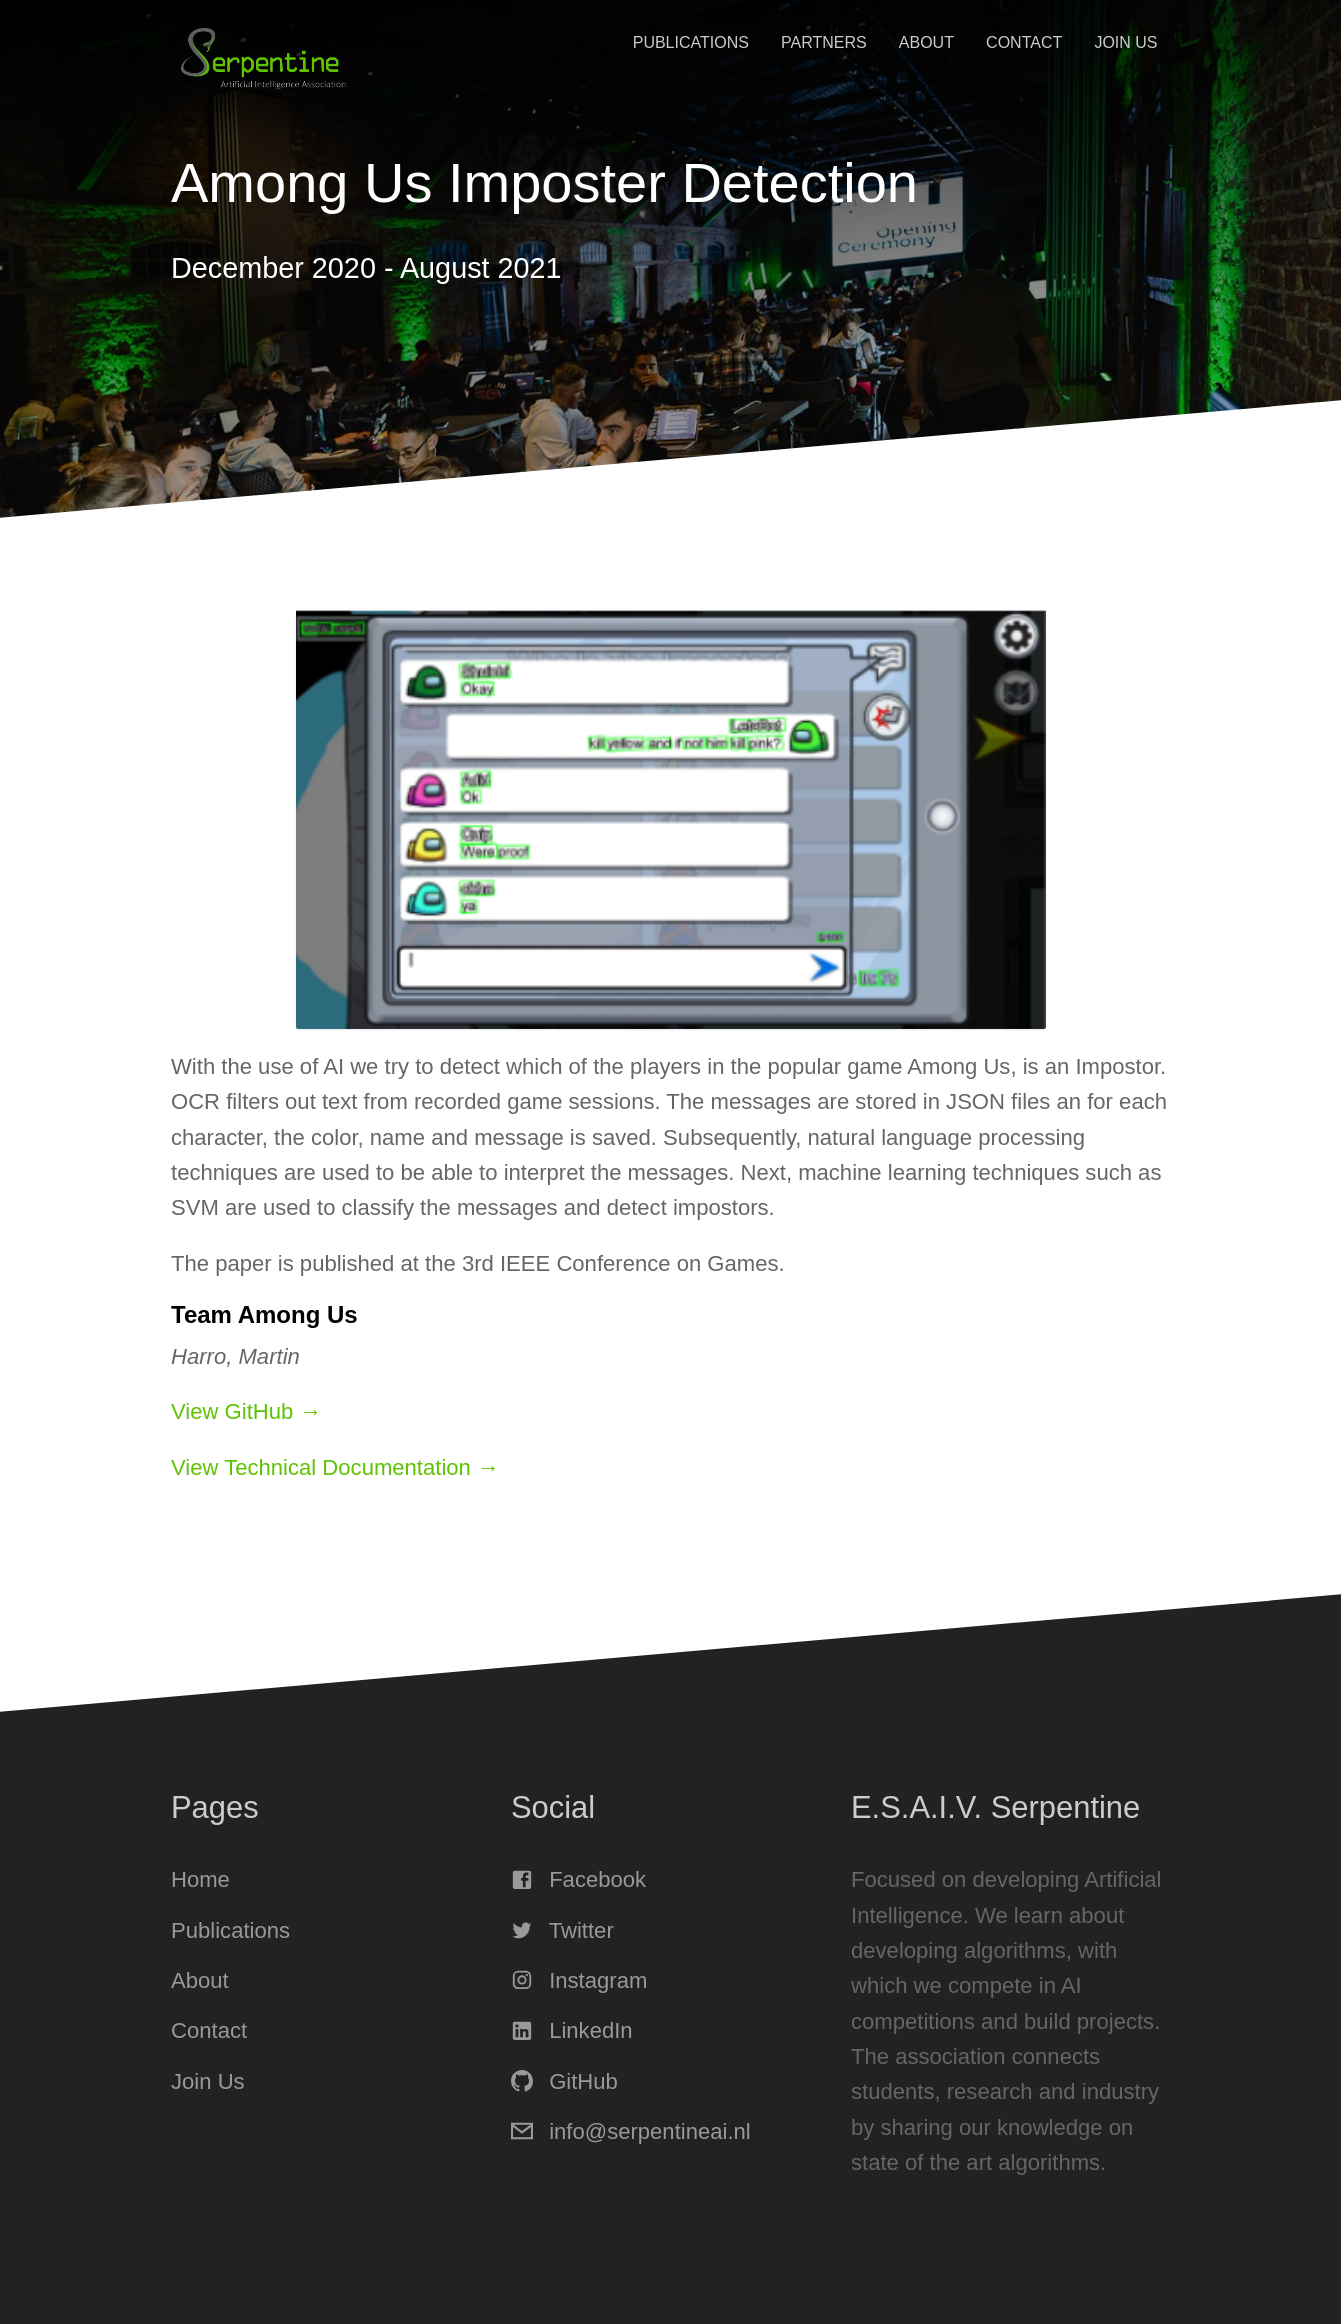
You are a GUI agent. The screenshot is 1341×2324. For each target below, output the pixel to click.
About (926, 42)
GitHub (564, 2081)
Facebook (578, 1879)
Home (200, 1879)
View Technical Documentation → (335, 1467)
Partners (824, 42)
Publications (691, 42)
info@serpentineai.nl (631, 2131)
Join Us (1125, 42)
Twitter (562, 1930)
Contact (1024, 42)
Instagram (579, 1980)
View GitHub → (246, 1411)
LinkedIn (572, 2030)
